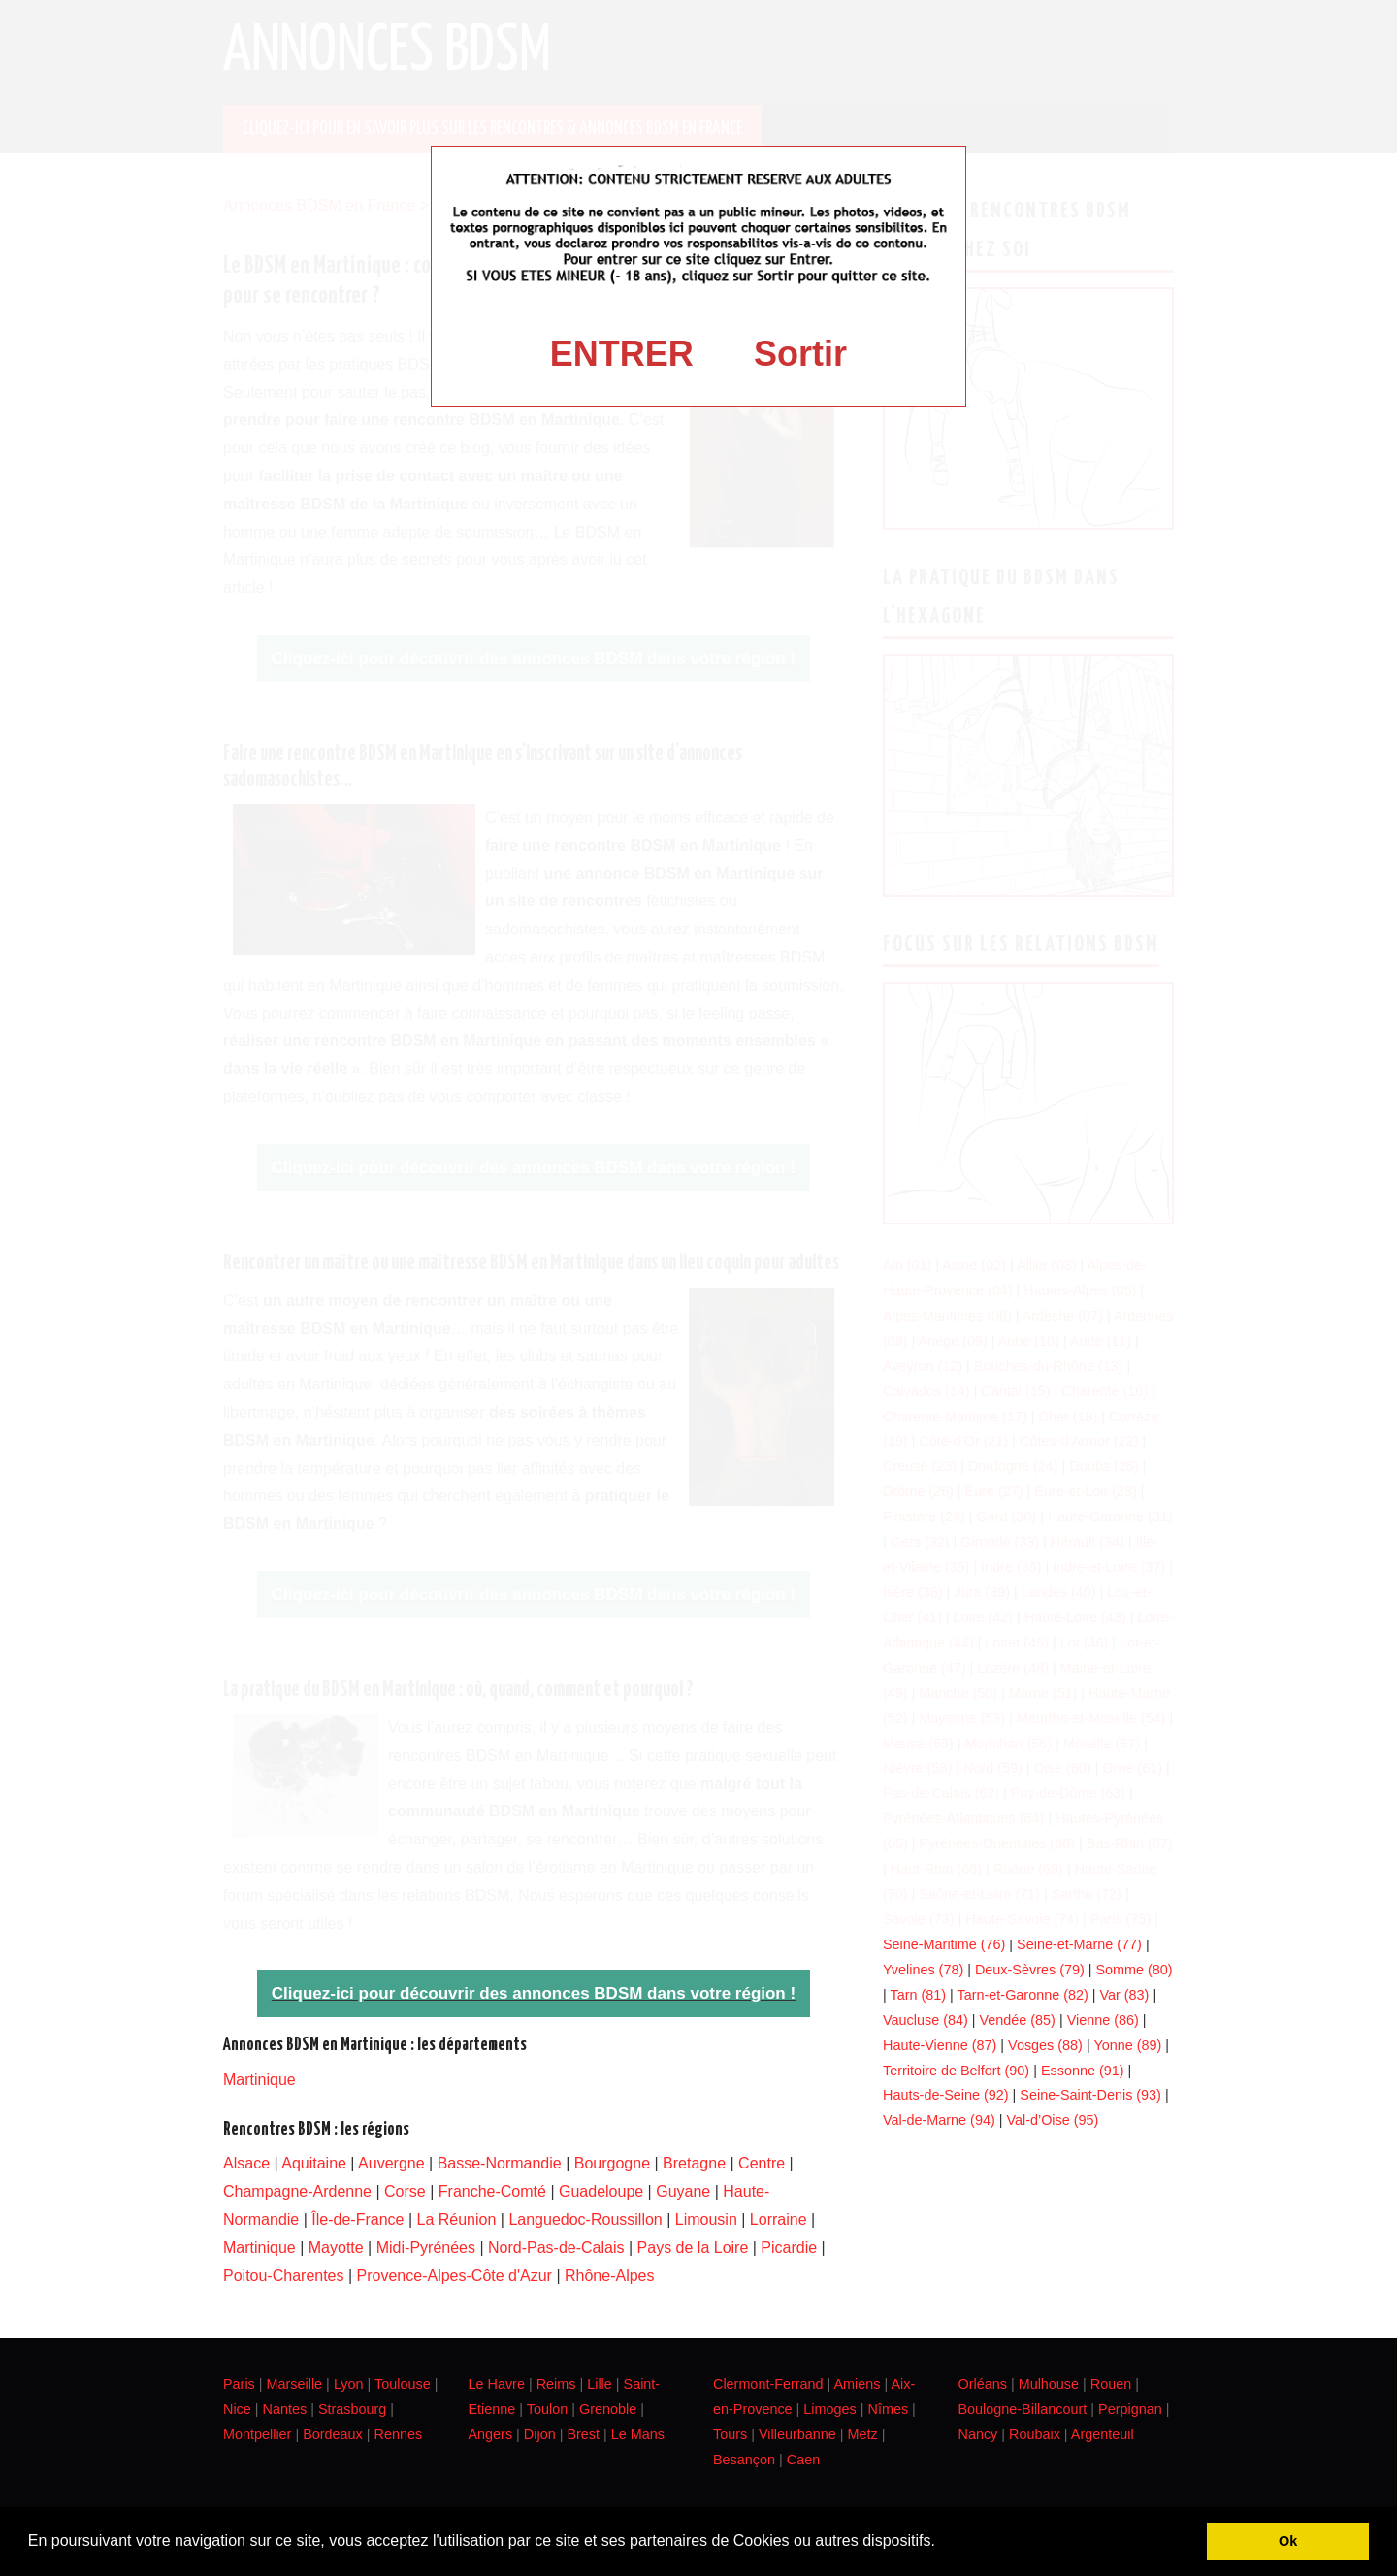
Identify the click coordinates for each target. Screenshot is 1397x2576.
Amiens (857, 2384)
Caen (803, 2459)
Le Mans (638, 2434)
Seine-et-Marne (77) (1079, 1944)
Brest (583, 2434)
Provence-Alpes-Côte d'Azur (454, 2275)
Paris (239, 2384)
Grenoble (607, 2409)
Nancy (978, 2434)
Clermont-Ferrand (768, 2384)
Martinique (259, 2079)
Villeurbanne (797, 2434)
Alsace (246, 2163)
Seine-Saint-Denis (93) (1090, 2095)
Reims (556, 2384)
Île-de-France (357, 2219)
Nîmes (888, 2409)
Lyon (349, 2384)
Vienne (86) (1103, 2020)
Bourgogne (612, 2163)
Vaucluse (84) (925, 2020)
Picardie (789, 2247)
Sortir (800, 354)
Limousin (706, 2219)
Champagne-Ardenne (297, 2191)
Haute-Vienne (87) (939, 2045)
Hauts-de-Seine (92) (946, 2095)
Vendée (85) (1017, 2020)
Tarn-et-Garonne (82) (1023, 1995)
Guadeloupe (601, 2191)
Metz (862, 2434)
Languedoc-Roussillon (585, 2219)
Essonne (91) (1082, 2070)
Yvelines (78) (923, 1969)
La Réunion (457, 2219)
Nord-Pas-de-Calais (556, 2247)
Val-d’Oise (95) (1052, 2120)
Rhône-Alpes (610, 2275)
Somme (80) (1133, 1969)
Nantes (285, 2409)
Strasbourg (352, 2409)
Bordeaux (333, 2434)
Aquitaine (313, 2163)
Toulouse (402, 2384)
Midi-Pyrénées (425, 2247)
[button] (942, 2543)
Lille (599, 2384)
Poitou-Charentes (283, 2275)
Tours (730, 2434)
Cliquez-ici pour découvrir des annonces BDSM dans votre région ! (534, 1993)
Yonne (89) (1127, 2045)
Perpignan (1130, 2409)
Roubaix (1034, 2434)
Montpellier (257, 2434)
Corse (405, 2191)
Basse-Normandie (500, 2163)
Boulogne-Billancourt (1023, 2409)
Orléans (982, 2384)
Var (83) (1124, 1995)
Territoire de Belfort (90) (956, 2070)
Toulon (547, 2409)
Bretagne (694, 2163)
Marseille (295, 2384)
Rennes (398, 2434)
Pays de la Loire (693, 2247)
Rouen (1110, 2384)
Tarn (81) (918, 1995)
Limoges (829, 2409)
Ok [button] (1288, 2541)
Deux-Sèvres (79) (1030, 1969)
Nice (237, 2409)
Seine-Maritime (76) (944, 1944)
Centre (761, 2163)
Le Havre (497, 2384)
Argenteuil (1102, 2434)
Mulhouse (1049, 2384)
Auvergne (391, 2163)
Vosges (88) (1045, 2045)
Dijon (540, 2434)
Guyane (683, 2191)
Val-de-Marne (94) (939, 2120)
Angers (491, 2434)
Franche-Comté (492, 2191)
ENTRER (622, 354)
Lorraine (778, 2219)
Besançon (744, 2459)
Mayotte (336, 2247)
